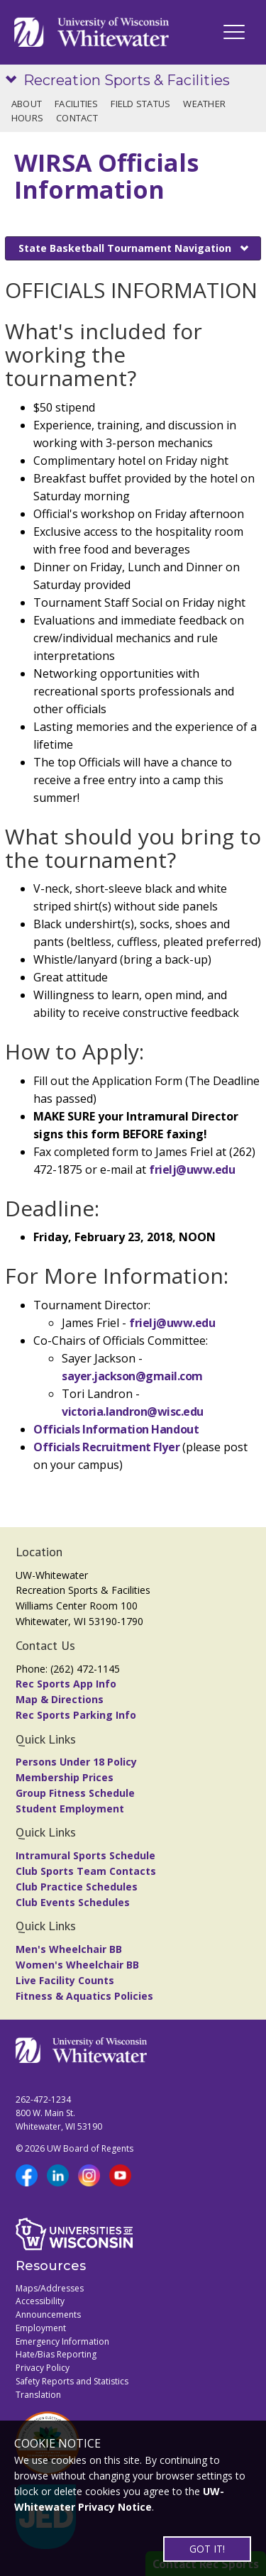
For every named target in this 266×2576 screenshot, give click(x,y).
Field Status (140, 103)
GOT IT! (207, 2548)
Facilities (77, 103)
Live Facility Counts (65, 1980)
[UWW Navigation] (234, 32)
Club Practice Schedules (77, 1886)
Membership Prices (64, 1777)
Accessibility (40, 2301)
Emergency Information (62, 2341)
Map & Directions (60, 1699)
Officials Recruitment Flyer (107, 1447)
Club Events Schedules (73, 1902)
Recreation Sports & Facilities (126, 80)
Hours (27, 117)
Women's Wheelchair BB (77, 1964)
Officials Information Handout (116, 1429)
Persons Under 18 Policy (76, 1761)
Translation (38, 2395)
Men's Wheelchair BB (69, 1949)
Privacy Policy (43, 2368)
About (26, 103)
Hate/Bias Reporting (56, 2354)
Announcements (48, 2314)
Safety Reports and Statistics (72, 2381)
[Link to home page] (91, 32)
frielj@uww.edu (192, 1169)
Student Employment (70, 1808)
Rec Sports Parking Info (76, 1715)
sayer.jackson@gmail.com (132, 1376)
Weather (204, 103)
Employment (41, 2328)
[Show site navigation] (14, 80)
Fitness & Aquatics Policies (84, 1996)
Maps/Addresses (50, 2288)
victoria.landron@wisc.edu (133, 1411)
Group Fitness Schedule (75, 1793)
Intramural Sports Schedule (85, 1855)
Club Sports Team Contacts (86, 1871)
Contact (77, 117)
